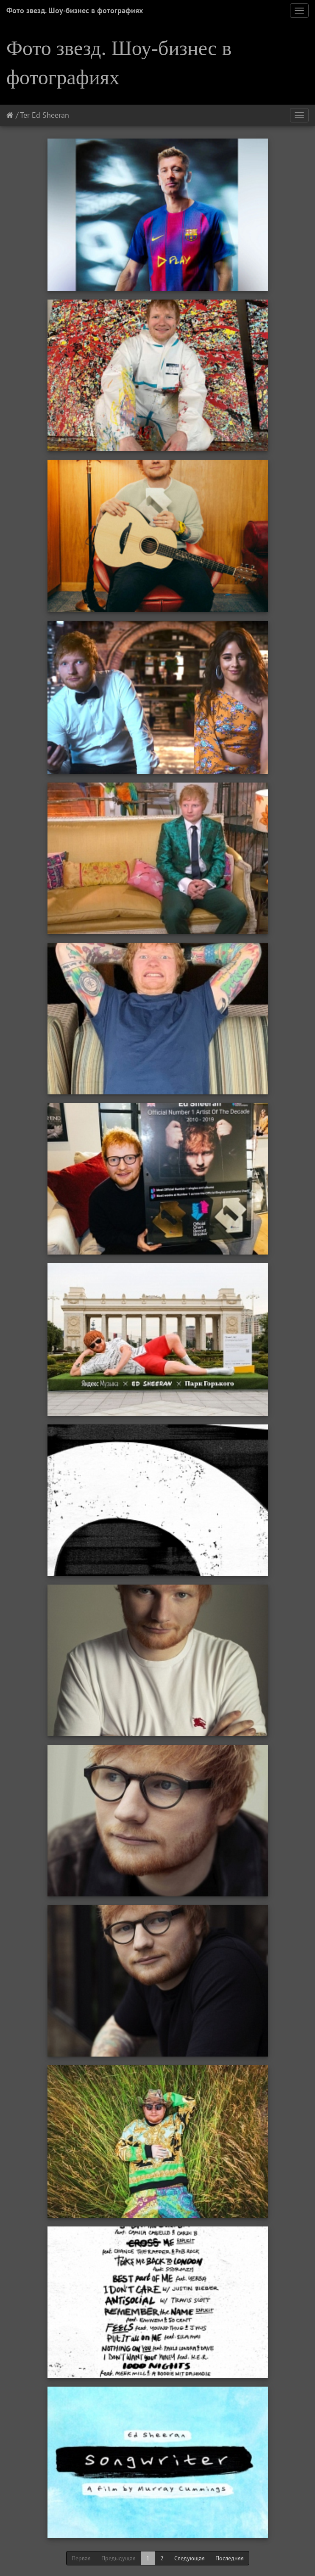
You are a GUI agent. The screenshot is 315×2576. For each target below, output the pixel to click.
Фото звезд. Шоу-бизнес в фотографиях (74, 10)
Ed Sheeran (50, 115)
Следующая (189, 2558)
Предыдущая (118, 2558)
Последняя (229, 2558)
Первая (81, 2558)
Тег (25, 115)
